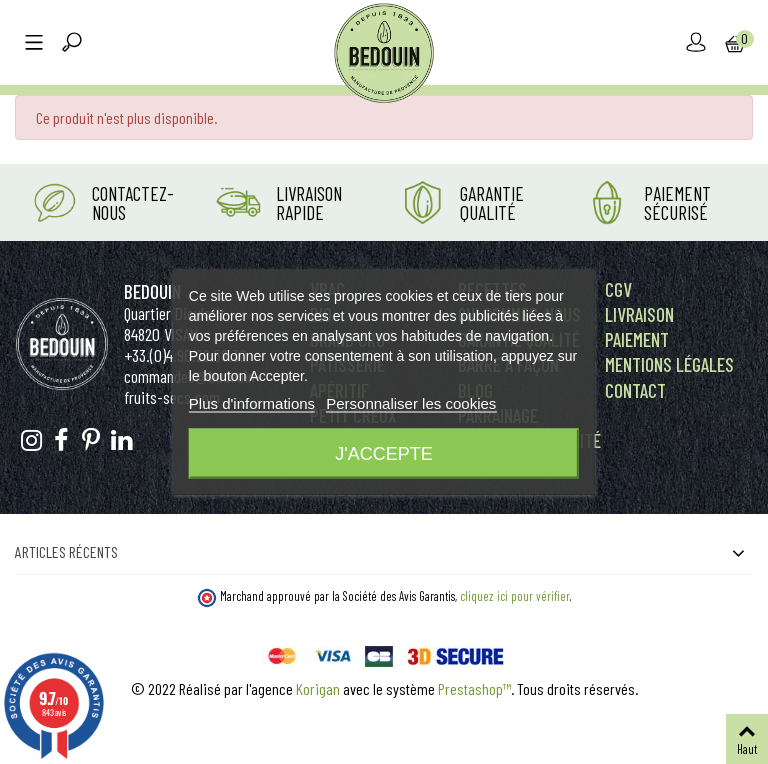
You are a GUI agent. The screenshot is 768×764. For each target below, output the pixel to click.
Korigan (318, 688)
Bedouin (152, 291)
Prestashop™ (474, 688)
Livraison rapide (309, 203)
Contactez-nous (133, 203)
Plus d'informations (252, 403)
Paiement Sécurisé (677, 203)
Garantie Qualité (492, 203)
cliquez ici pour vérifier (515, 596)
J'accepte (383, 454)
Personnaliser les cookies (411, 403)
